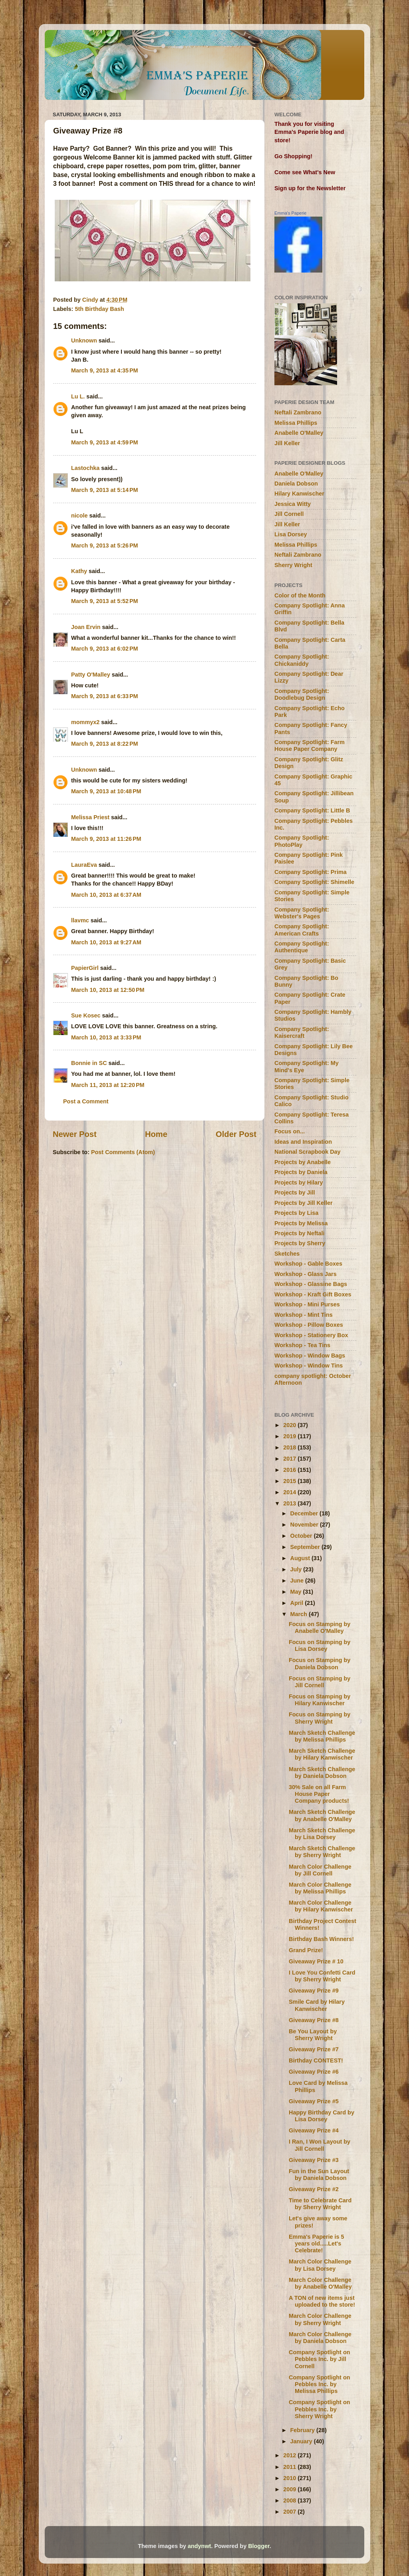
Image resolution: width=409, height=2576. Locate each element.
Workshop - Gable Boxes (308, 1263)
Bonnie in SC (89, 1063)
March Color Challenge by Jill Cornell (320, 1870)
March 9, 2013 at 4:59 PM (104, 442)
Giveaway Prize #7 (314, 2049)
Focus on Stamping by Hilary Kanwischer (319, 1699)
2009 (290, 2489)
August (301, 1558)
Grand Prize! (306, 1950)
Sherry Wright (293, 565)
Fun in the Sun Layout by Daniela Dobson (319, 2174)
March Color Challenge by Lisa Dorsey (320, 2264)
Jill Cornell (289, 514)
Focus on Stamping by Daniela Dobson (319, 1663)
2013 (290, 1503)
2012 (290, 2455)
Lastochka (85, 468)
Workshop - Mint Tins (303, 1315)
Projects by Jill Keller (303, 1203)
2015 (290, 1481)
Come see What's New (304, 172)
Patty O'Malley (90, 674)
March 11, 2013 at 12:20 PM (108, 1085)
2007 (290, 2511)
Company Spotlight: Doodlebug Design (301, 694)
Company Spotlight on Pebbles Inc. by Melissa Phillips (319, 2384)
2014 (290, 1492)
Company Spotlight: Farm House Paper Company (309, 745)
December (305, 1513)
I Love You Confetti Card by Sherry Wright (322, 1976)
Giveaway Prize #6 (314, 2071)
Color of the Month (300, 595)
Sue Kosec (86, 1015)
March (299, 1614)
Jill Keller (287, 443)
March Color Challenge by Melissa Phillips (320, 1888)
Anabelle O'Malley (299, 433)
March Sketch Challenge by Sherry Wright (322, 1851)
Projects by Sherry (299, 1243)
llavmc (80, 920)
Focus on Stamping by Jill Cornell (319, 1681)
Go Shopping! (293, 156)
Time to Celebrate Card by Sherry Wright (320, 2203)
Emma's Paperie (290, 213)
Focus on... (289, 1131)
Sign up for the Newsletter (309, 188)
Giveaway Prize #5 (314, 2101)
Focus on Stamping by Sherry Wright (319, 1717)
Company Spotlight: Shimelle (314, 882)
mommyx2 (85, 722)
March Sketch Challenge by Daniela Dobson (322, 1772)
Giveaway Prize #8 (314, 2020)
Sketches (287, 1253)
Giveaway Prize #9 (314, 1990)
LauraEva (84, 865)
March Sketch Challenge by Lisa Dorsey (322, 1833)
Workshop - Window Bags (309, 1355)
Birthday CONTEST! (316, 2060)
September (306, 1547)
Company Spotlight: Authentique (301, 947)
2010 (290, 2478)
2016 (290, 1470)
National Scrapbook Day (307, 1152)
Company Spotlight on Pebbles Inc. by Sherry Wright (319, 2409)
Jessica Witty (292, 504)
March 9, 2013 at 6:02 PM (104, 648)
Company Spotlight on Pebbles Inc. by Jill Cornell (319, 2359)
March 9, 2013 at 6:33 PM (104, 696)
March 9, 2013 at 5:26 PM (104, 545)
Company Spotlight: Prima (310, 872)
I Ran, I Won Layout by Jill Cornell (319, 2145)
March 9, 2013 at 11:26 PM (106, 839)
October (302, 1536)
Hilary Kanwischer (299, 493)
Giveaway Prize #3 (314, 2160)
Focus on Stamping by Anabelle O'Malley (319, 1627)
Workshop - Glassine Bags (310, 1284)
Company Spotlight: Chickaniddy (301, 660)
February (303, 2430)
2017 (290, 1458)
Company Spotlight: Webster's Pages (301, 913)
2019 (290, 1436)
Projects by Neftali (299, 1233)
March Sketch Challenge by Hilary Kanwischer (322, 1754)
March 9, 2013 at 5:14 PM (104, 490)
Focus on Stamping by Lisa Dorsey (319, 1645)
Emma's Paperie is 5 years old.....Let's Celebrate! (316, 2244)
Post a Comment (86, 1101)
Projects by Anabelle (302, 1162)
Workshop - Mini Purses (307, 1304)
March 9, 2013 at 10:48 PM (106, 791)
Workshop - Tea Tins (302, 1345)
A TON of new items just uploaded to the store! (322, 2301)
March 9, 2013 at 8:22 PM (104, 744)
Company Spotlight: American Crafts (301, 929)
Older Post (236, 1134)
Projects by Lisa (296, 1213)
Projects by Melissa (301, 1223)
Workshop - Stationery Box (311, 1335)
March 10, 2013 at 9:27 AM (106, 942)
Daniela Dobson (296, 483)
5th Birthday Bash (99, 309)
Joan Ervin (86, 627)
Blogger (259, 2546)
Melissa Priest (90, 817)
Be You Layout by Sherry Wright (313, 2034)
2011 (290, 2467)
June (298, 1580)
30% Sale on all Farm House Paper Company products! (319, 1794)
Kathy (79, 571)
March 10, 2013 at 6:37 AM (106, 895)
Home (156, 1134)
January (302, 2441)
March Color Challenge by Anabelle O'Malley (320, 2283)
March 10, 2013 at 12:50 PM (108, 990)
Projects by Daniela (301, 1172)
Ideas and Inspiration (303, 1142)
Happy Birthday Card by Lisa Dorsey (321, 2115)
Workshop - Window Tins (308, 1365)
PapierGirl (85, 968)
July (297, 1569)
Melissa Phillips (295, 423)
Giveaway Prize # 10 (316, 1961)
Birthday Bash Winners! (321, 1939)
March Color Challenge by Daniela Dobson (320, 2337)
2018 (290, 1447)
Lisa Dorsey (290, 534)
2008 (290, 2500)
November (305, 1524)
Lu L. (78, 396)
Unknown (84, 340)
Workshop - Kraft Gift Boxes (312, 1294)
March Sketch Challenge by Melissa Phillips (322, 1736)
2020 (290, 1425)
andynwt (199, 2546)
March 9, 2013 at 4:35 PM (104, 370)
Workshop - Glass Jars (305, 1274)
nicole (79, 515)
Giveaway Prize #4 (314, 2130)
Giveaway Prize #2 (314, 2189)
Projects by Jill (294, 1192)
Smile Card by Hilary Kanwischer (317, 2005)
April (297, 1603)
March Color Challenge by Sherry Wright (320, 2319)
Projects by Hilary (298, 1182)
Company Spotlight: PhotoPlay (301, 841)
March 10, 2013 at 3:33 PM (106, 1037)
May (296, 1592)
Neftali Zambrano (298, 412)
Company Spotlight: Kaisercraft (301, 1032)
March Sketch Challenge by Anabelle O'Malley (322, 1815)
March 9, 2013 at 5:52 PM (104, 601)
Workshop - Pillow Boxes (308, 1325)
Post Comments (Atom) (123, 1152)
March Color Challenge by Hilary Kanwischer (321, 1906)
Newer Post (75, 1134)
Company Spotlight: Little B (312, 810)
